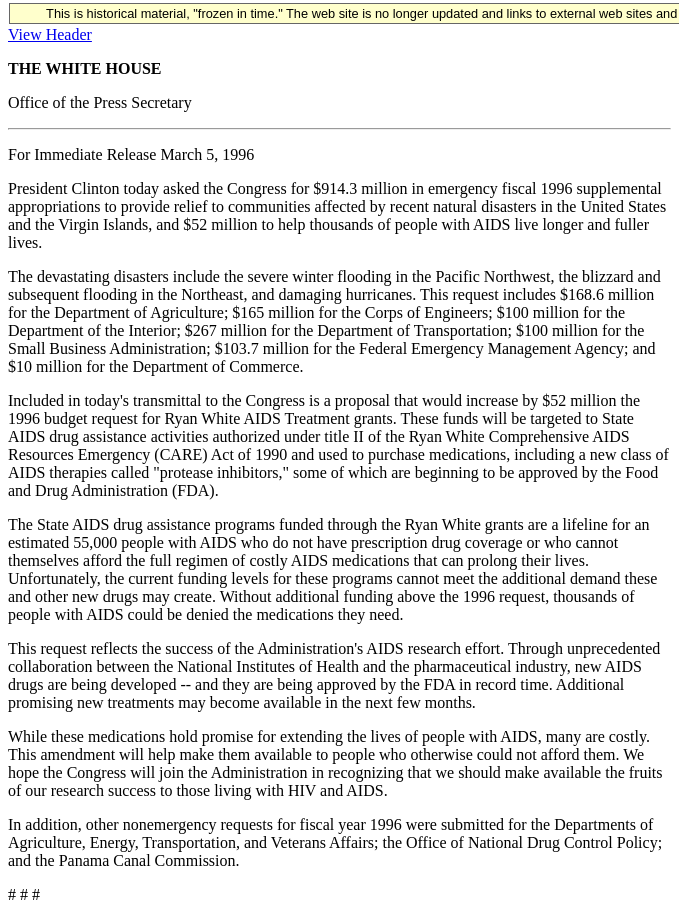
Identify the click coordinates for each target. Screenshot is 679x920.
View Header (50, 34)
